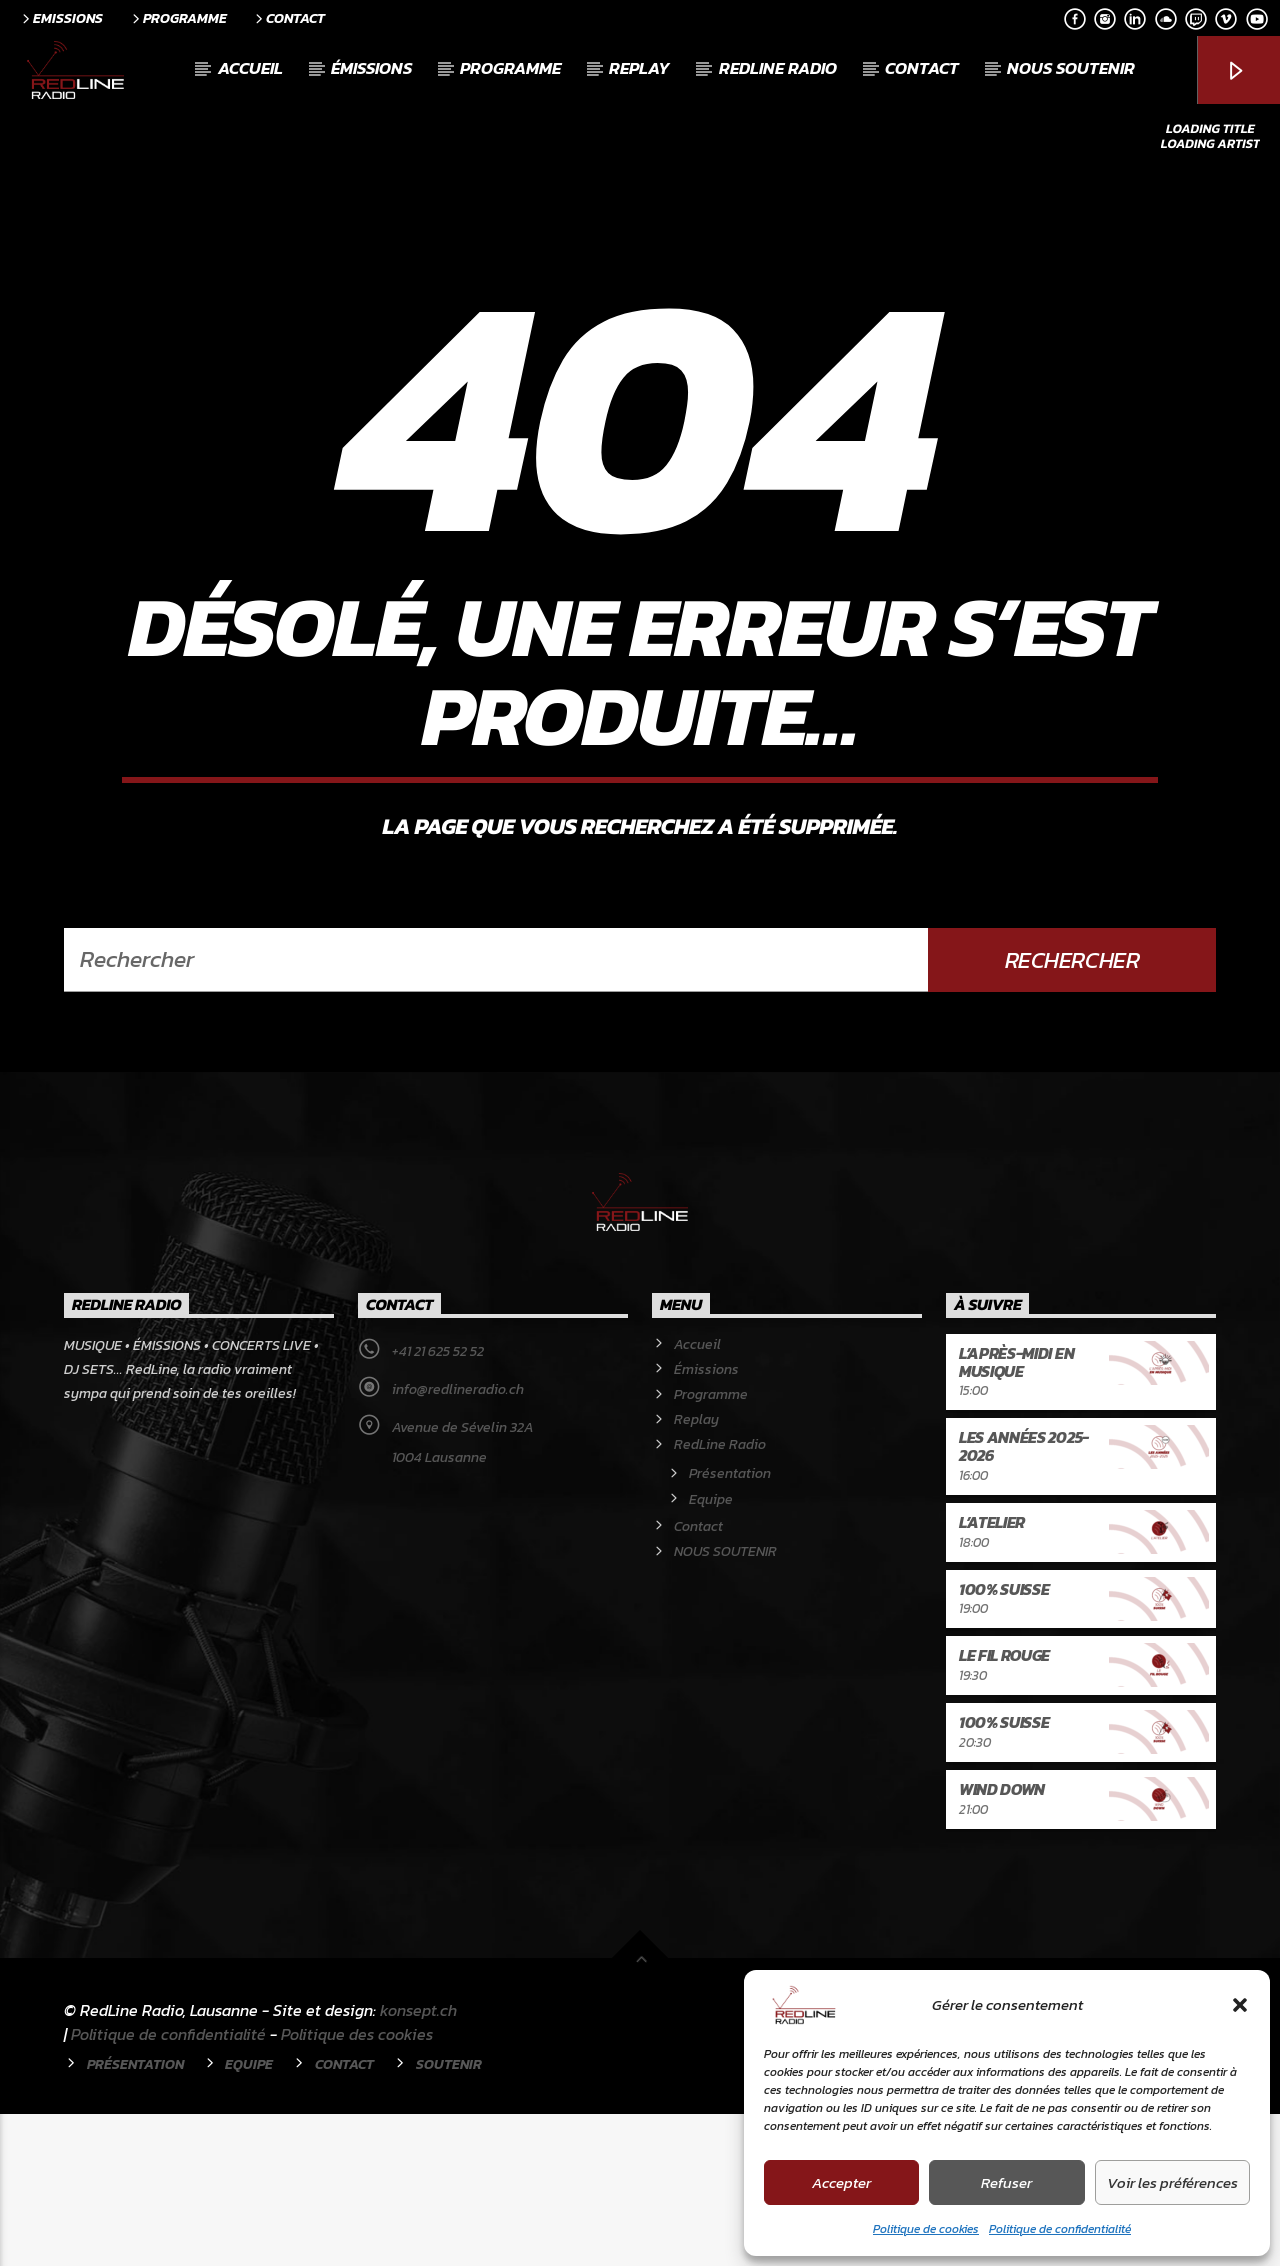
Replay (639, 68)
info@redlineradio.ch (458, 1541)
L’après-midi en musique (1016, 1514)
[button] (1240, 2005)
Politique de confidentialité (1060, 2229)
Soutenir (449, 2216)
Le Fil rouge (1004, 1807)
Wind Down (1002, 1941)
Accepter (841, 2182)
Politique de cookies (926, 2229)
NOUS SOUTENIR (1071, 68)
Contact (288, 18)
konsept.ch (418, 2162)
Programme (178, 18)
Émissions (371, 68)
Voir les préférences (1172, 2182)
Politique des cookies (357, 2186)
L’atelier (992, 1674)
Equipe (711, 1651)
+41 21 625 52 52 (438, 1503)
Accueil (250, 68)
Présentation (730, 1625)
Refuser (1006, 2182)
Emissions (61, 18)
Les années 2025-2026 (1024, 1598)
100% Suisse (1004, 1741)
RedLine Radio (778, 68)
